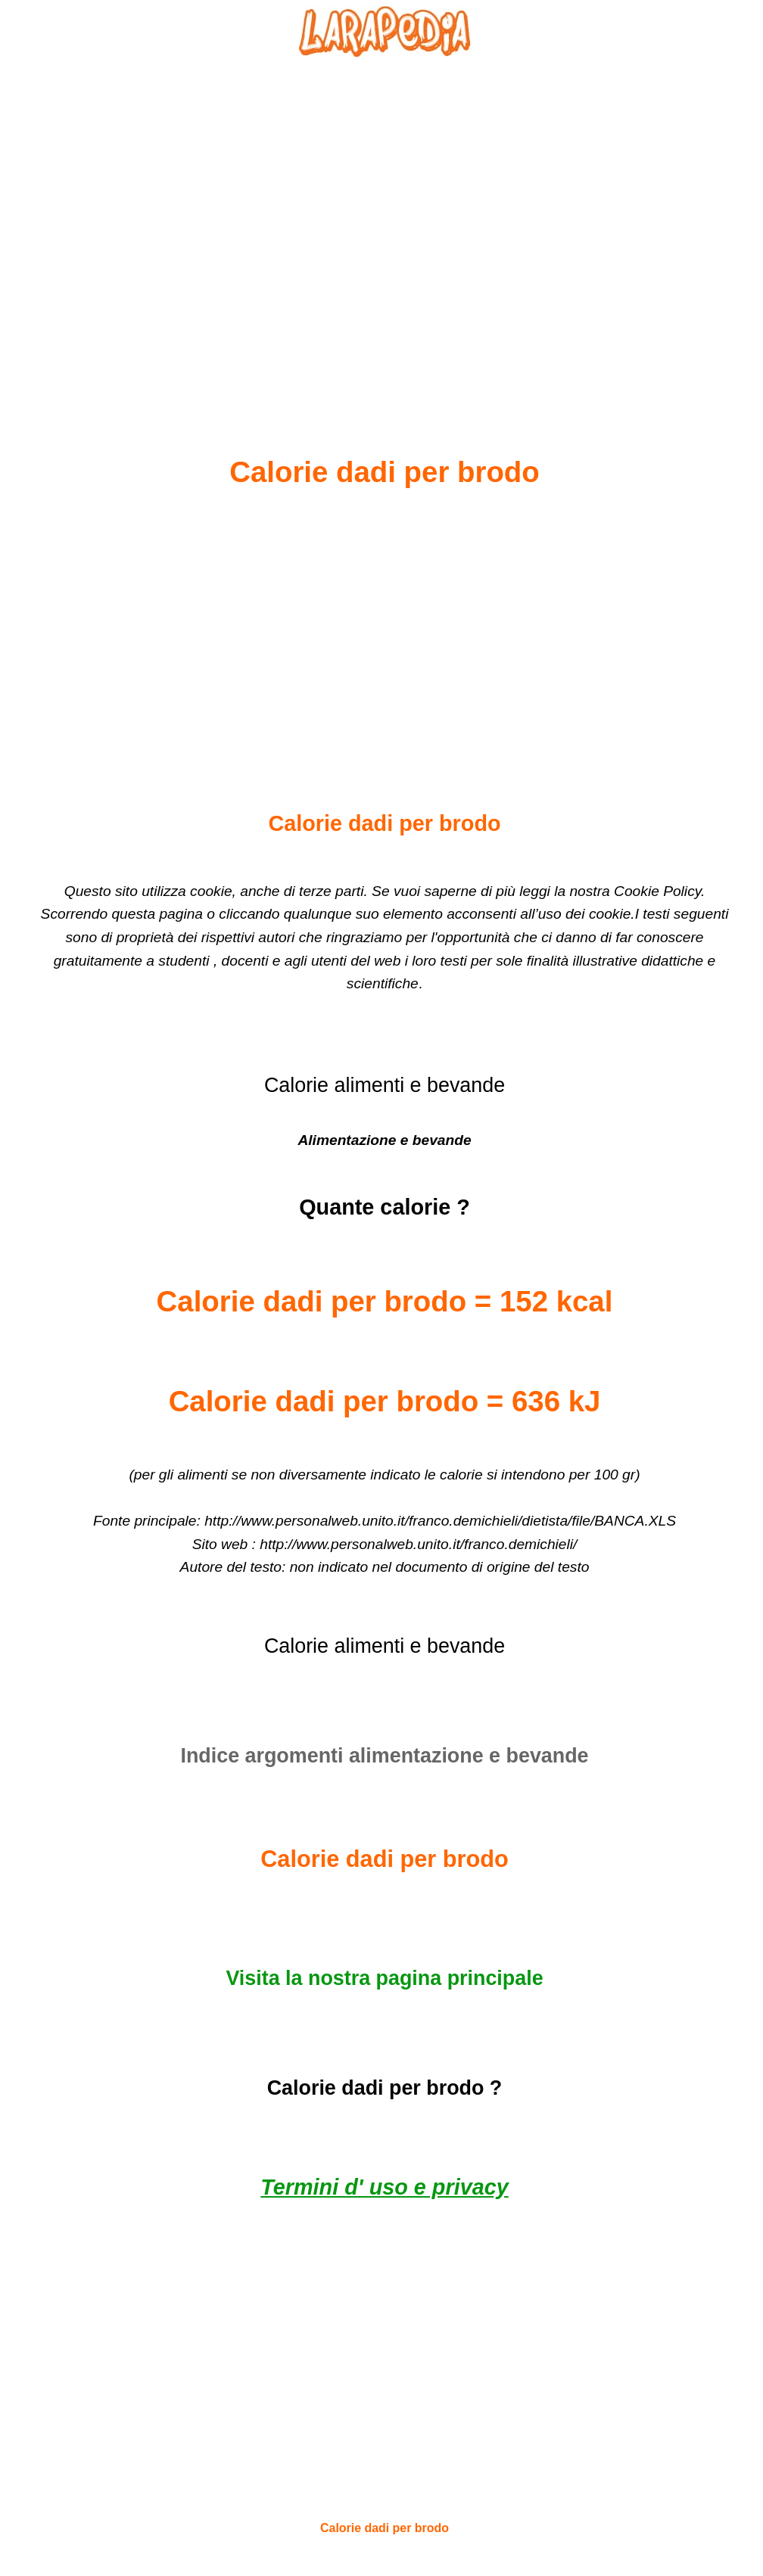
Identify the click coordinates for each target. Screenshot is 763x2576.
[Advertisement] (384, 220)
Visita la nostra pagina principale (384, 1978)
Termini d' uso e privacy (384, 2187)
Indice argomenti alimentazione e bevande (384, 1755)
